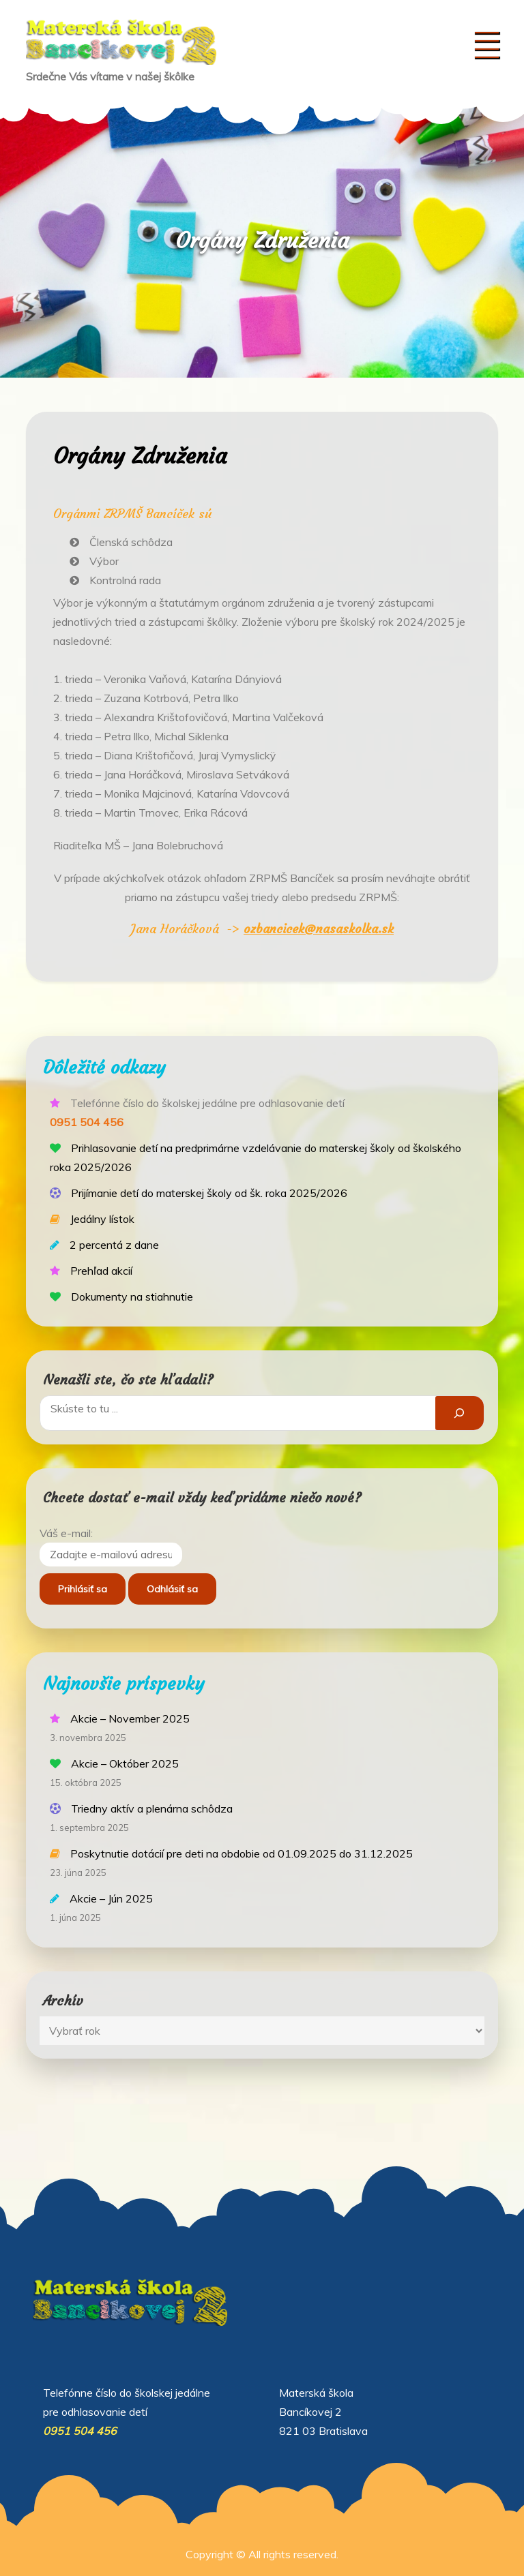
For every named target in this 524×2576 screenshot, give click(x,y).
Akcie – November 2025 (130, 1718)
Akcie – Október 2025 (125, 1763)
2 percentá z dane (114, 1245)
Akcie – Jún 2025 (111, 1898)
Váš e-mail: (66, 1533)
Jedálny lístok (102, 1219)
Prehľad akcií (101, 1270)
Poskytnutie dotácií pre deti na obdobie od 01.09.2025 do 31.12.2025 (241, 1853)
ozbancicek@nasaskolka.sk (319, 929)
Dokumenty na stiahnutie (132, 1296)
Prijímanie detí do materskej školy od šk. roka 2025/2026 (209, 1193)
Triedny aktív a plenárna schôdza (152, 1808)
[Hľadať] (459, 1412)
